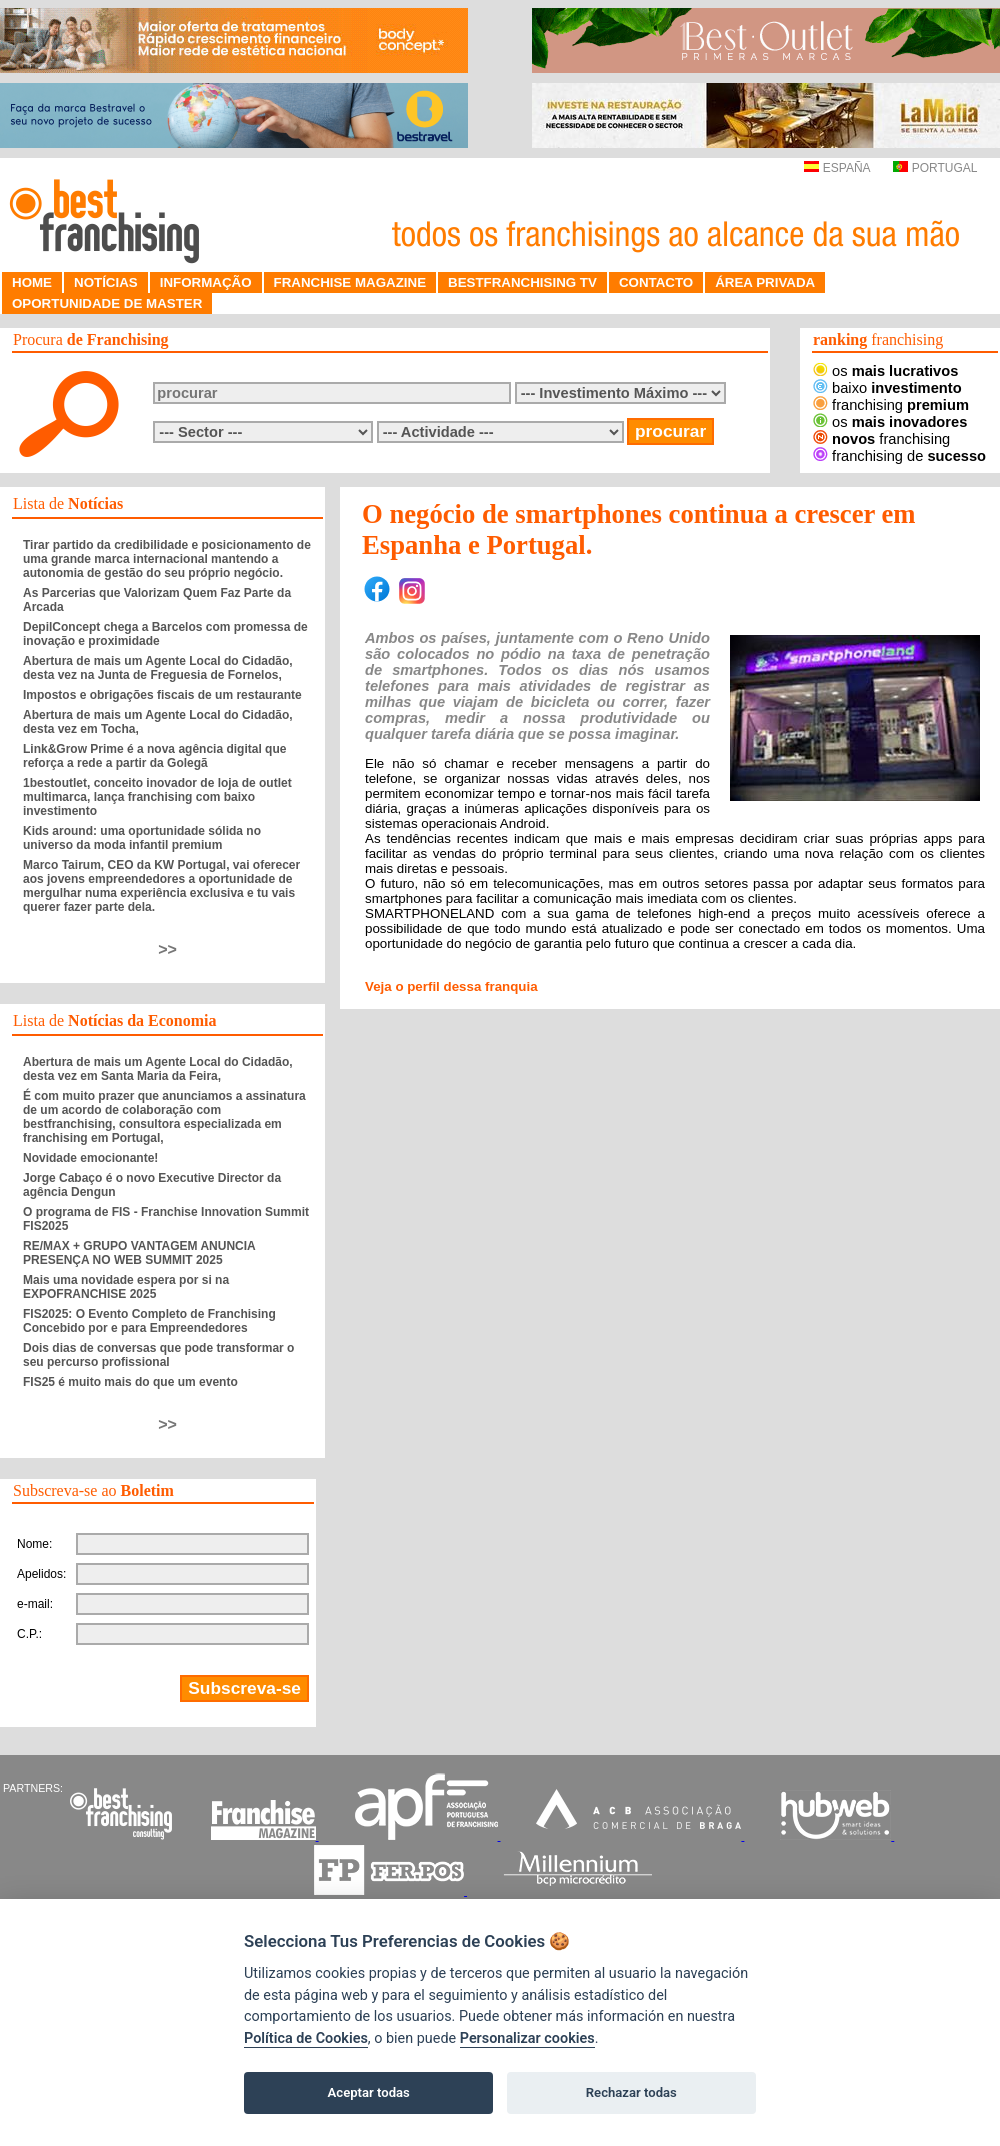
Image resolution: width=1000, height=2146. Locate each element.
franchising (891, 405)
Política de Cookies (306, 2038)
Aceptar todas (369, 2092)
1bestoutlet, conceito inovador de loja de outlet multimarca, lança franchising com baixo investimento (157, 797)
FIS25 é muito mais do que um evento (130, 1382)
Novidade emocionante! (90, 1158)
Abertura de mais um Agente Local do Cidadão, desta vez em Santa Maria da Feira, (158, 1069)
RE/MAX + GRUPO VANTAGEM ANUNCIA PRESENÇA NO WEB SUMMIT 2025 (139, 1253)
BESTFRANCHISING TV (522, 282)
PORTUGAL (935, 168)
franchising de (899, 456)
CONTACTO (656, 282)
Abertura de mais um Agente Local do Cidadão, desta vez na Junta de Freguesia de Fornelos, (158, 668)
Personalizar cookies (527, 2038)
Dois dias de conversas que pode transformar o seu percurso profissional (158, 1355)
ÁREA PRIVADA (765, 282)
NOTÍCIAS (106, 282)
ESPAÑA (836, 168)
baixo (887, 388)
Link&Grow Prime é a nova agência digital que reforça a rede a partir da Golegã (154, 756)
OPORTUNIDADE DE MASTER (107, 303)
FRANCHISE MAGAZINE (350, 282)
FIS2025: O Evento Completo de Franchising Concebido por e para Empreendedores (149, 1321)
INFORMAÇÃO (206, 282)
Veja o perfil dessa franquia (451, 986)
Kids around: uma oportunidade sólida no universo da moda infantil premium (142, 838)
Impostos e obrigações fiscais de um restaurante (162, 695)
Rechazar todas (631, 2092)
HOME (32, 282)
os (885, 371)
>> (167, 949)
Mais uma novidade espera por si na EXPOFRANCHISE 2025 (126, 1287)
